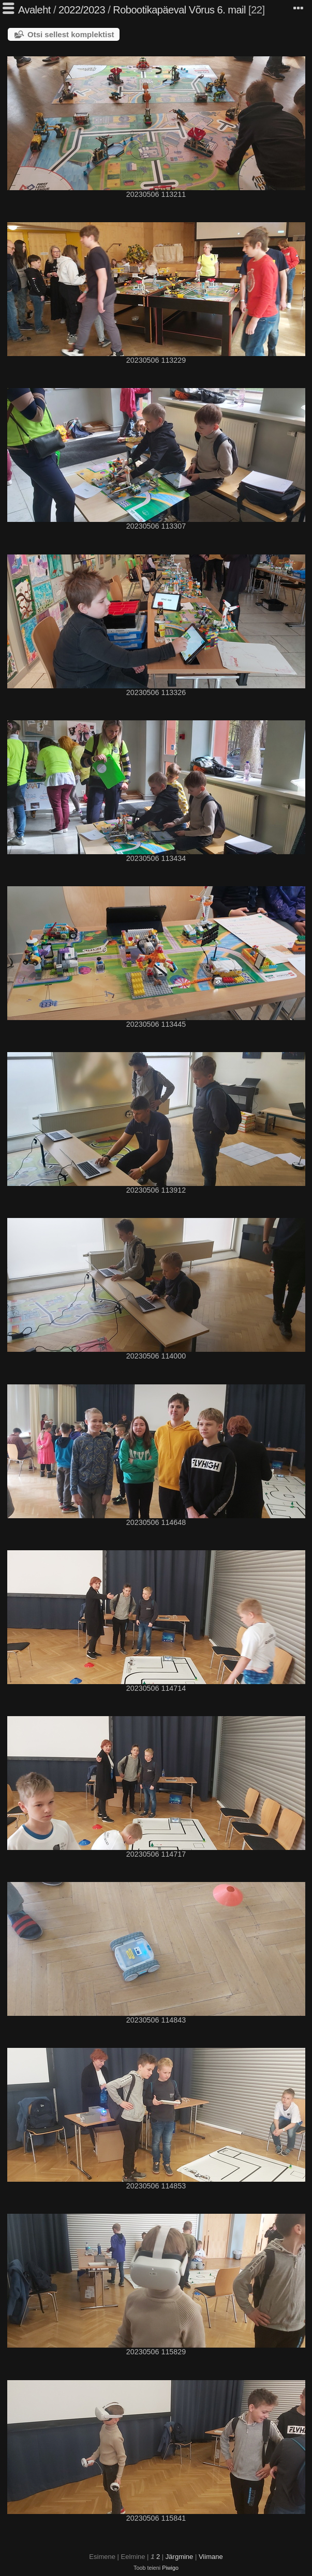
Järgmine (179, 2556)
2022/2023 (81, 10)
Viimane (211, 2556)
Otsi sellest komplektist (70, 34)
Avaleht (34, 10)
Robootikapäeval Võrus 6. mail (179, 10)
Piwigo (170, 2568)
